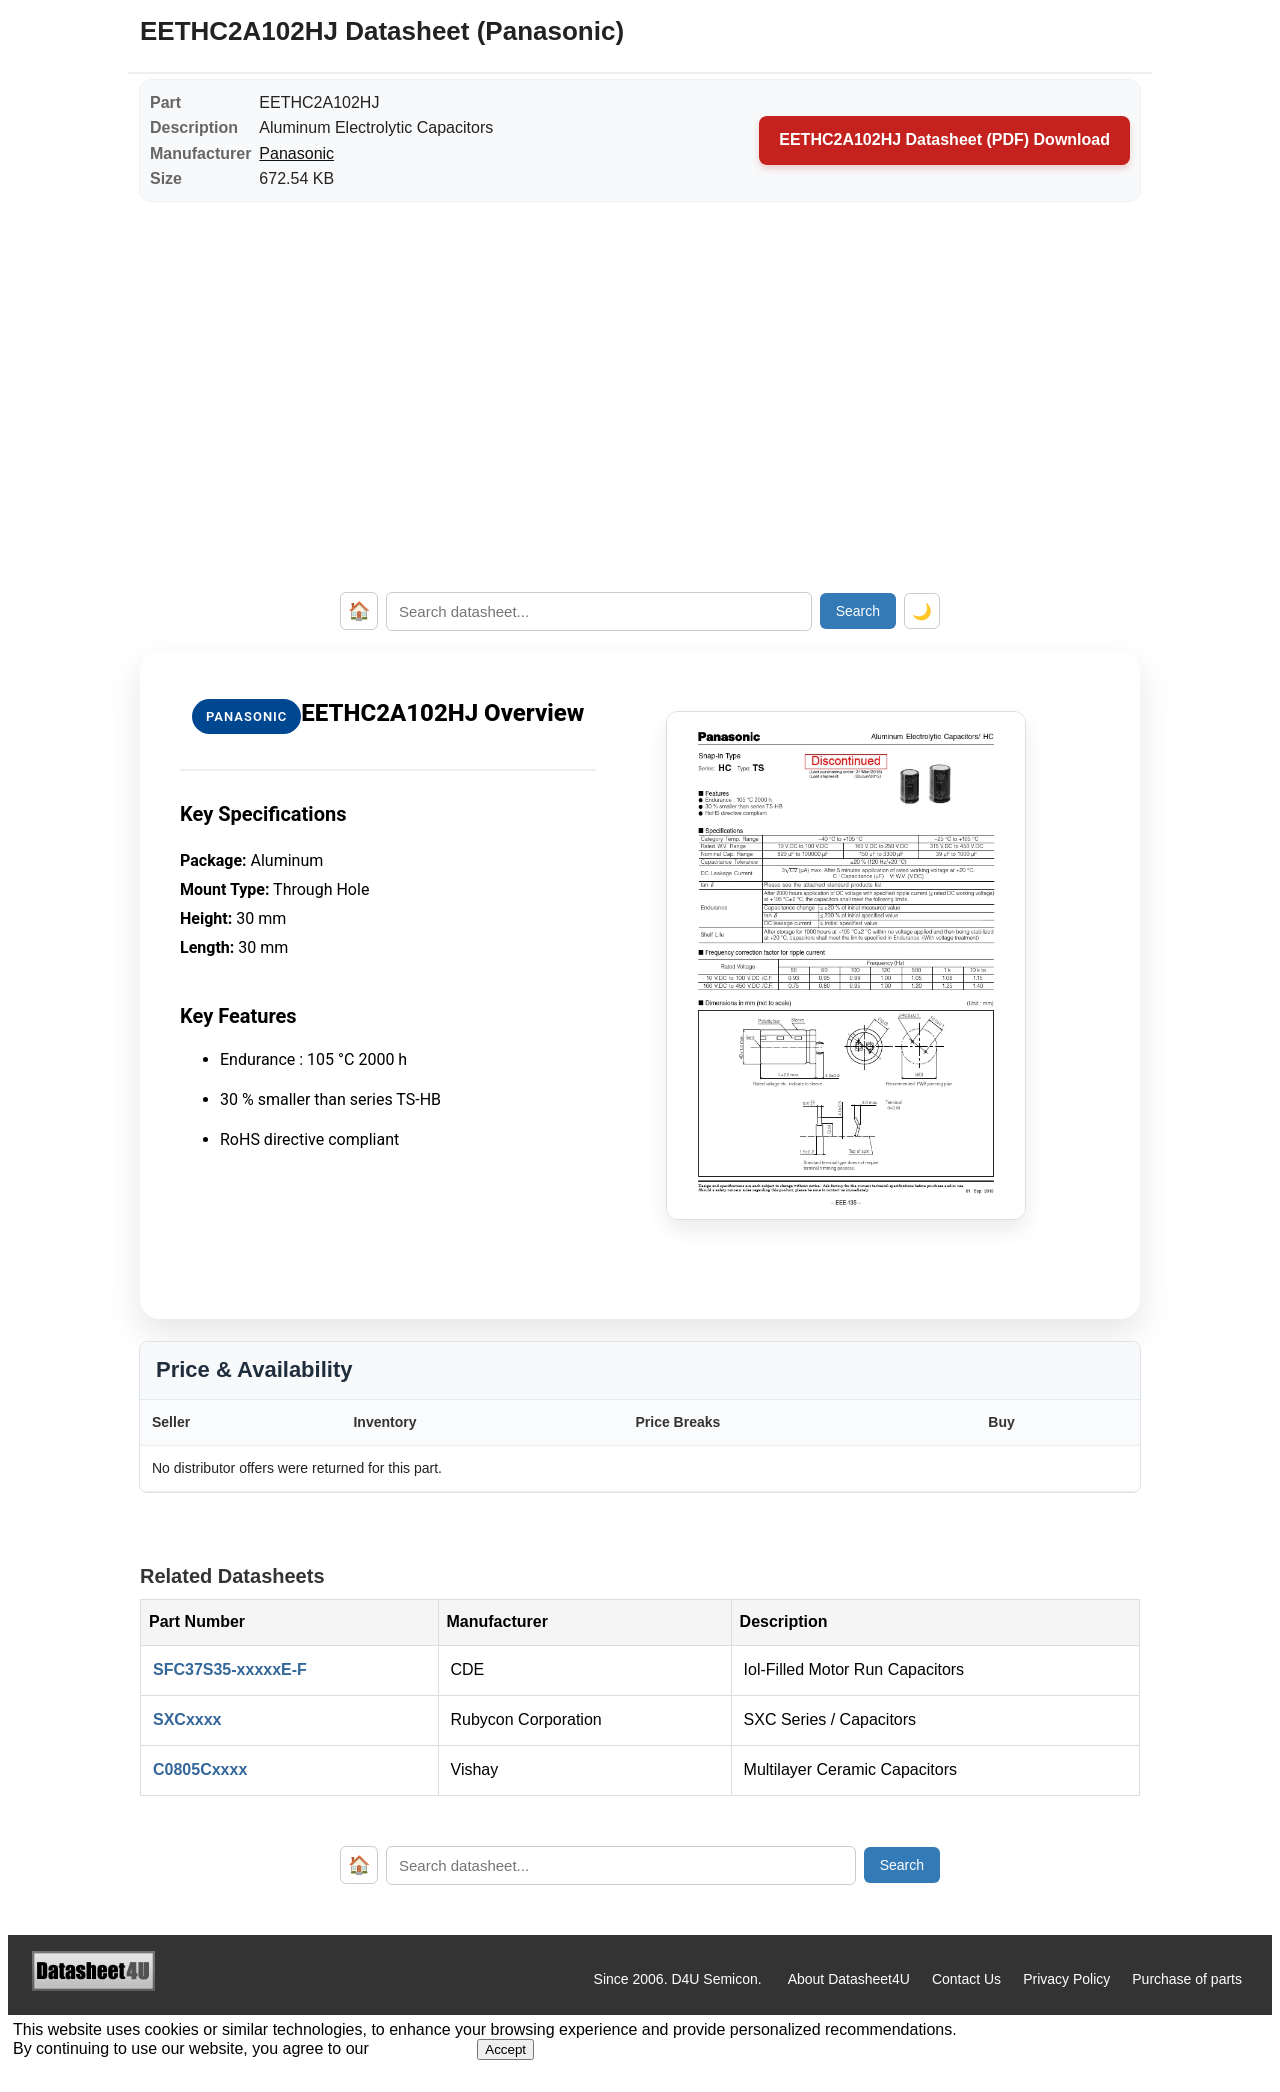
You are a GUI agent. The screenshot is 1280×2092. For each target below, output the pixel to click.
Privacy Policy (1066, 1979)
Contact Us (966, 1979)
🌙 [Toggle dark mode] (922, 611)
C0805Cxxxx (200, 1769)
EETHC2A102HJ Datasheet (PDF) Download (944, 139)
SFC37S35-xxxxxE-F (230, 1669)
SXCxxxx (187, 1719)
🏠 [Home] (359, 611)
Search (858, 611)
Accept (505, 2049)
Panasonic (296, 153)
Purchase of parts (1187, 1979)
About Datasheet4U (849, 1979)
